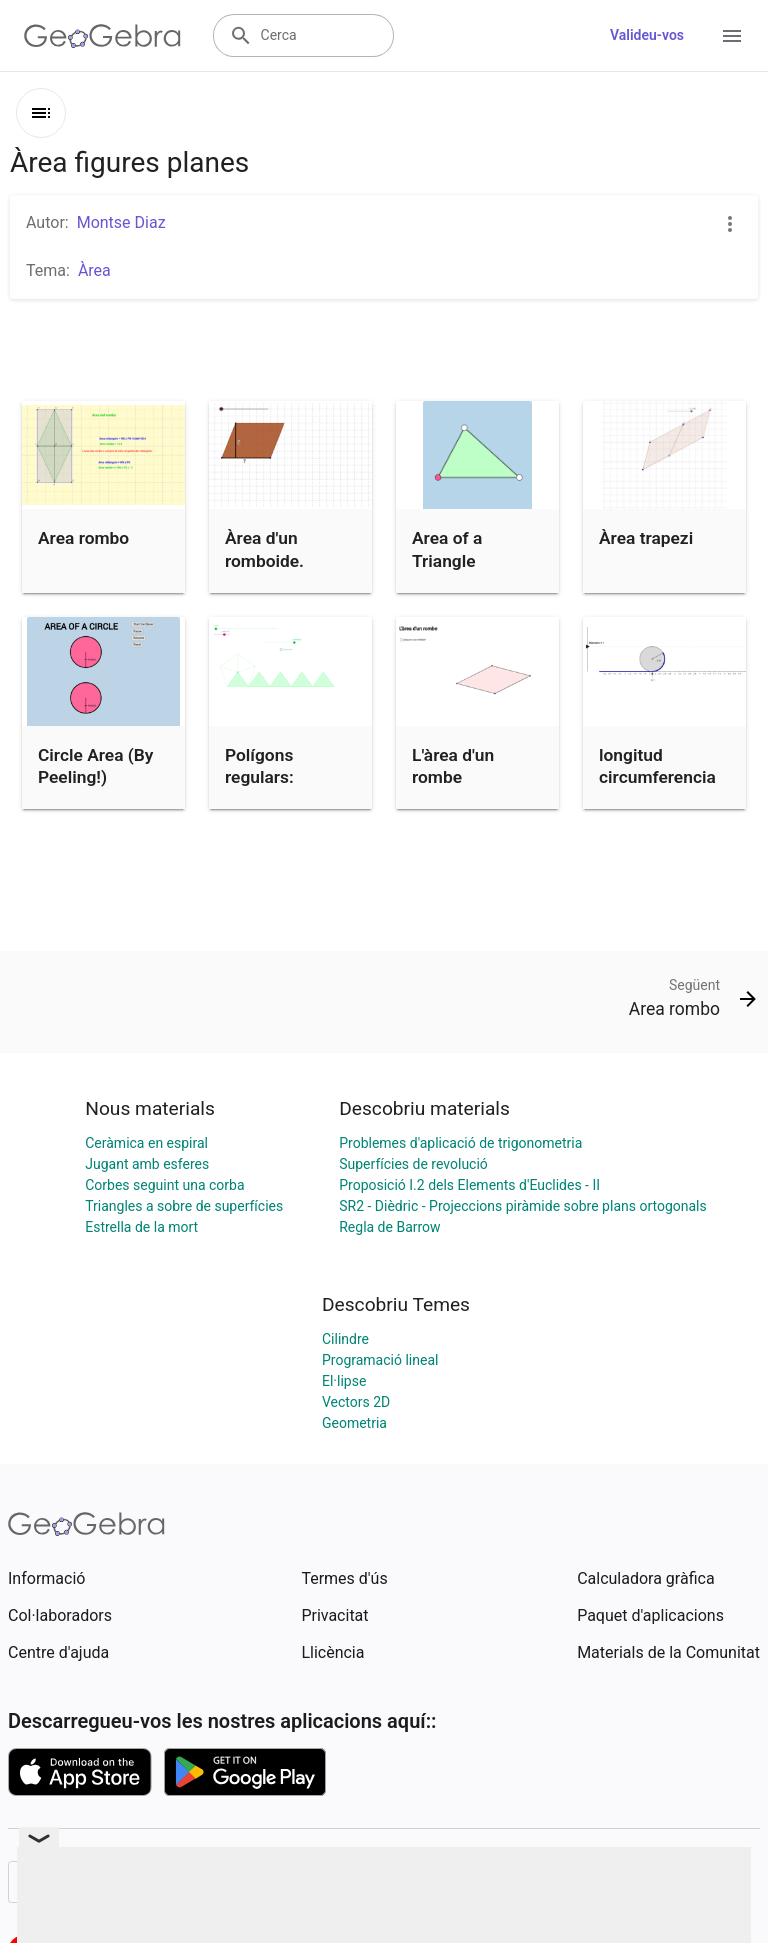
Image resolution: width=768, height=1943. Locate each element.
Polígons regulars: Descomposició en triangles (285, 788)
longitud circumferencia (657, 766)
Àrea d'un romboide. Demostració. (277, 560)
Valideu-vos (647, 35)
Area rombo (83, 538)
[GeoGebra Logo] (102, 36)
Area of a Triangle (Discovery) (456, 560)
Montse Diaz (121, 222)
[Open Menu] (732, 36)
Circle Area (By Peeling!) (96, 766)
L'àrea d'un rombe (453, 766)
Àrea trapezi (646, 538)
